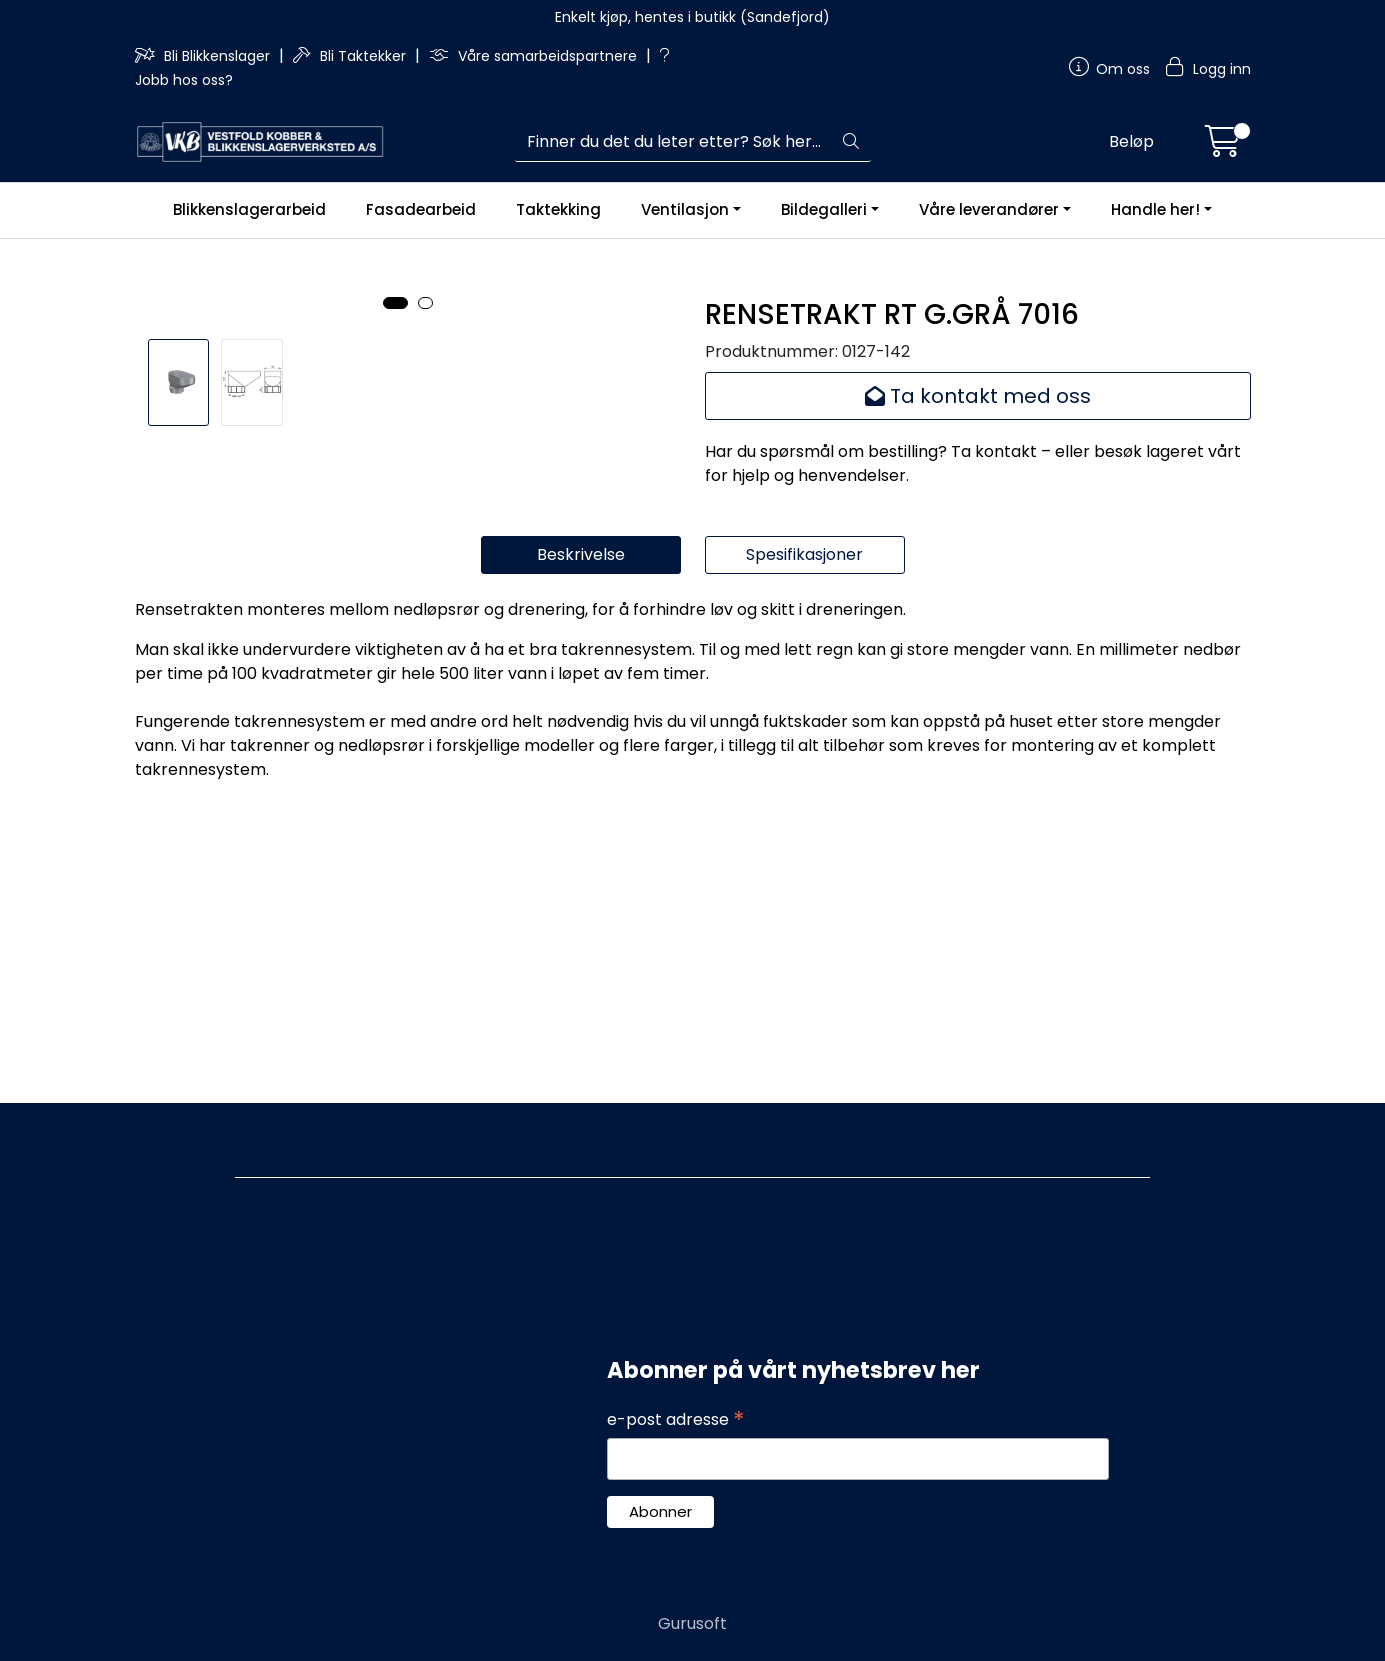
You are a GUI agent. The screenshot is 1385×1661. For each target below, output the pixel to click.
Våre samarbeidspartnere (535, 56)
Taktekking (558, 209)
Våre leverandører (989, 209)
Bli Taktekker (351, 56)
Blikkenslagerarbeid (249, 209)
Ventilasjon (685, 209)
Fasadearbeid (421, 209)
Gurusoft (692, 1623)
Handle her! (1155, 209)
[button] (395, 616)
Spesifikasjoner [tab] (804, 811)
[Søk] (673, 142)
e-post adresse (676, 1420)
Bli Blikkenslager (204, 56)
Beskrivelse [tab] (581, 811)
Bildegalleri (824, 209)
